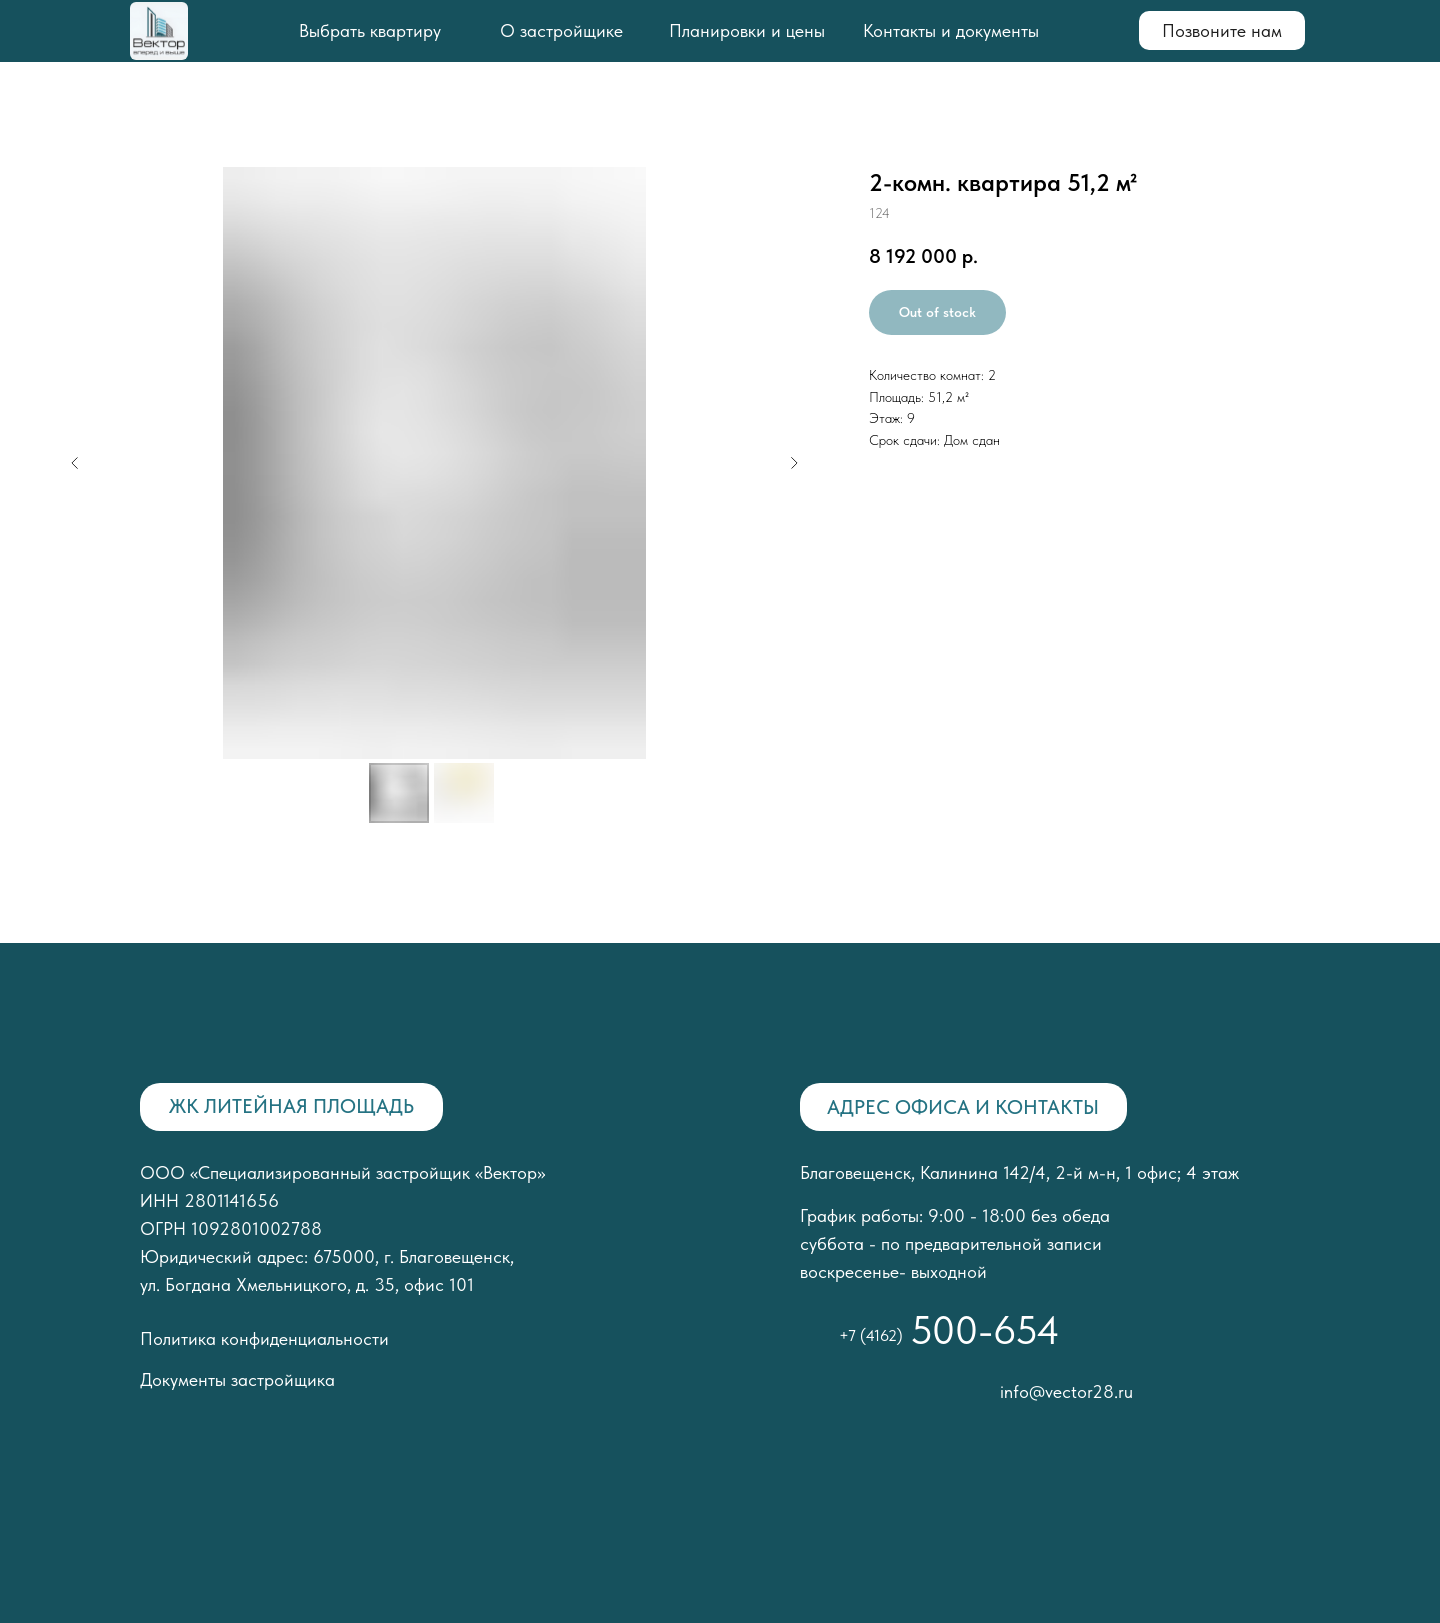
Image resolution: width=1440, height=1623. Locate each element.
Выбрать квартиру (370, 30)
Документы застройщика (237, 1379)
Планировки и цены (747, 30)
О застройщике (561, 30)
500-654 (985, 1330)
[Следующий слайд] (794, 463)
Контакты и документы (951, 30)
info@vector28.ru (1066, 1391)
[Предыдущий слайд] (75, 463)
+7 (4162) (871, 1335)
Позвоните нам (1222, 30)
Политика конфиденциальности (264, 1338)
